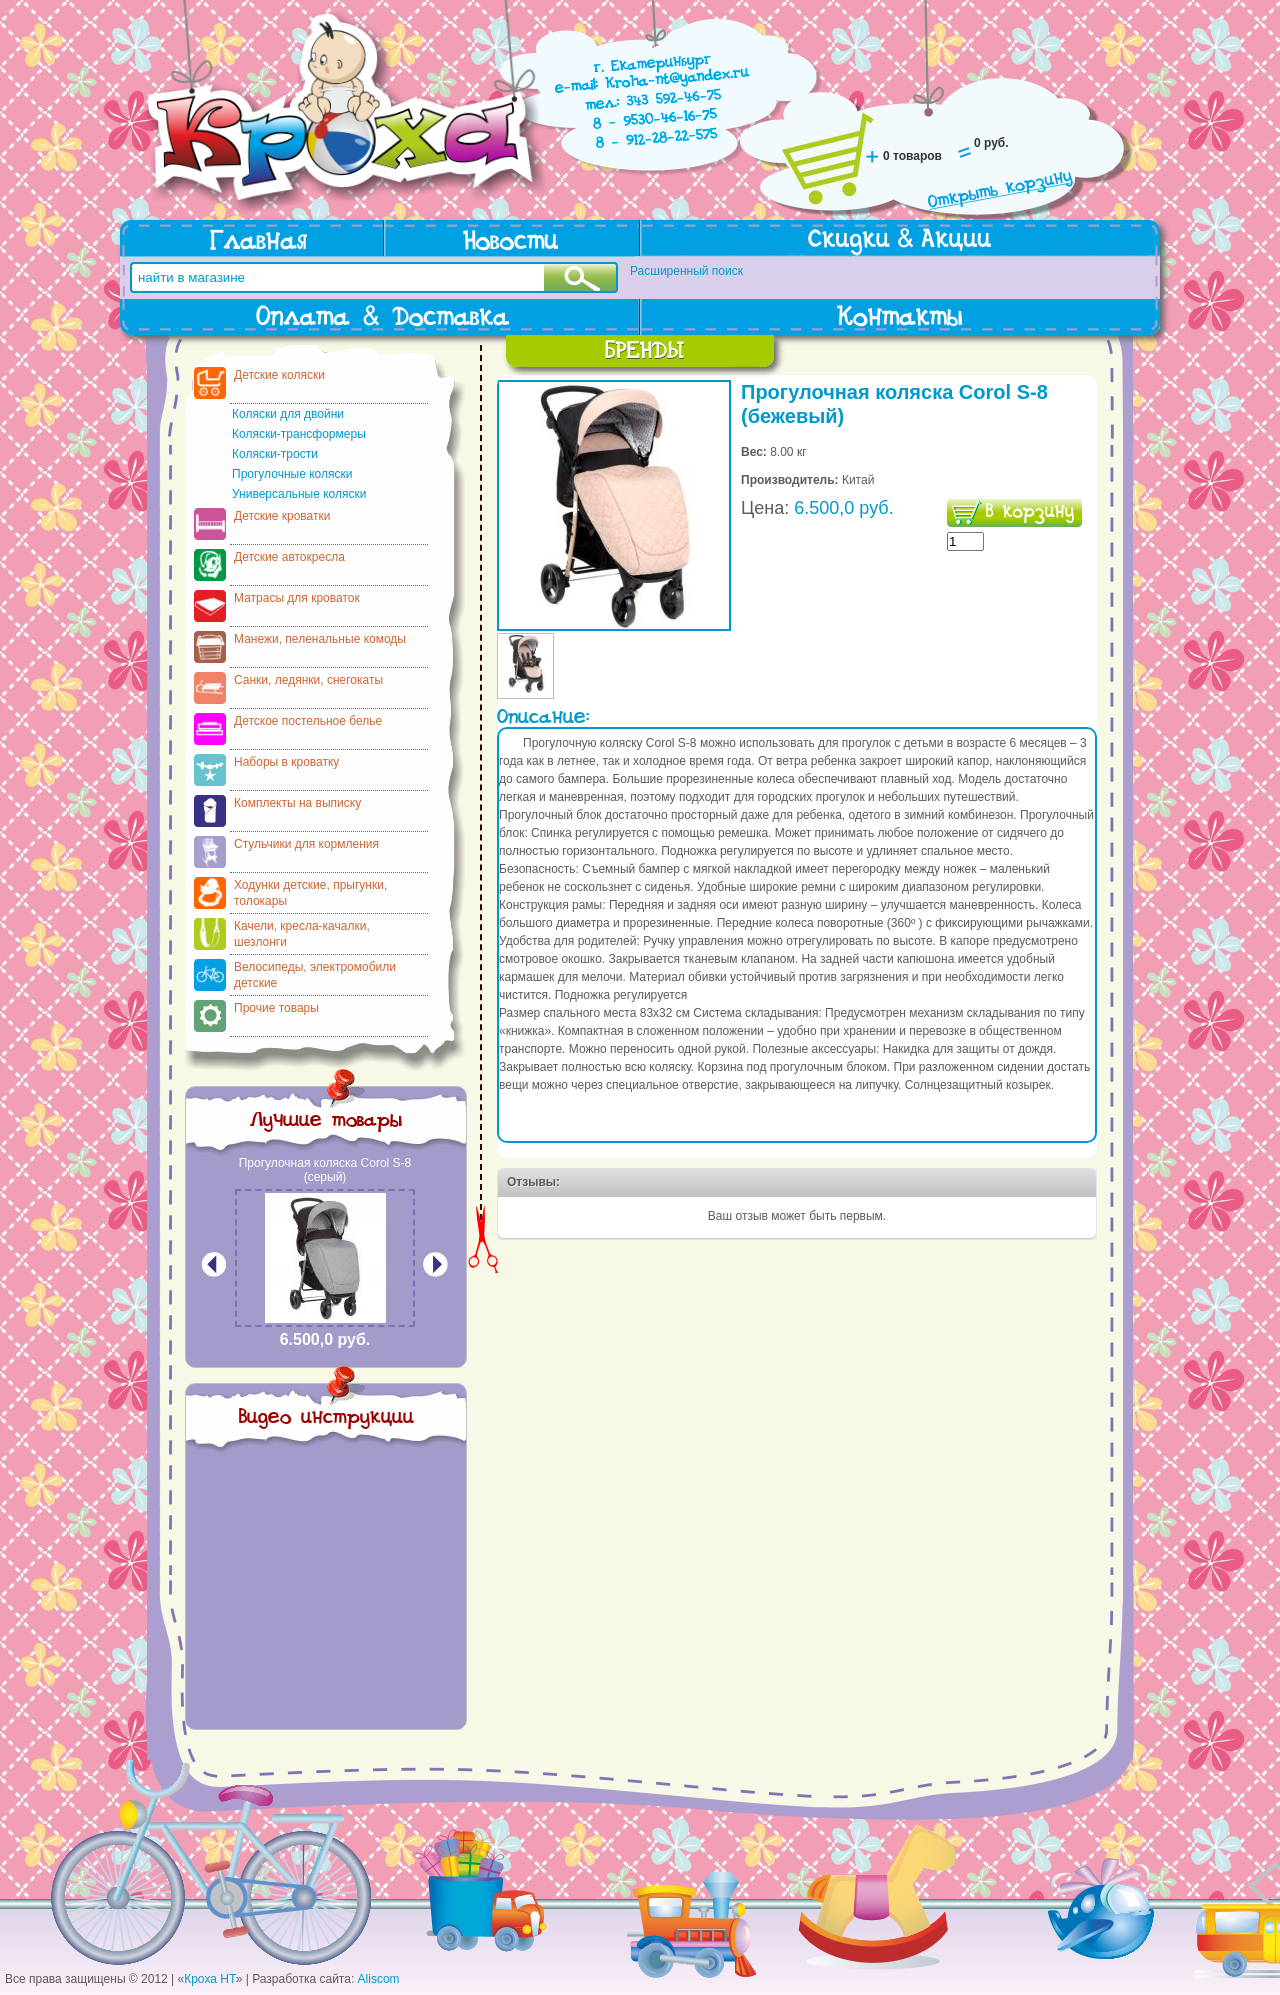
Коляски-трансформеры (299, 434)
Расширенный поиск (686, 271)
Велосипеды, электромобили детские (315, 975)
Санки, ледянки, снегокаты (308, 680)
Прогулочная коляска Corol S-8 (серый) (325, 1170)
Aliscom (379, 1979)
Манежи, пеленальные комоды (320, 639)
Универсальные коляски (299, 494)
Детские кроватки (282, 516)
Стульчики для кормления (306, 844)
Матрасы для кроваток (297, 598)
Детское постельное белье (308, 721)
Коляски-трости (275, 454)
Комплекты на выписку (297, 803)
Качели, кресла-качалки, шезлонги (302, 934)
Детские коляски (279, 375)
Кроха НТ (210, 1979)
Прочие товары (276, 1008)
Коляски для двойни (288, 414)
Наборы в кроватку (286, 762)
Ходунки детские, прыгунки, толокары (310, 893)
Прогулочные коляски (292, 474)
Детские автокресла (289, 557)
